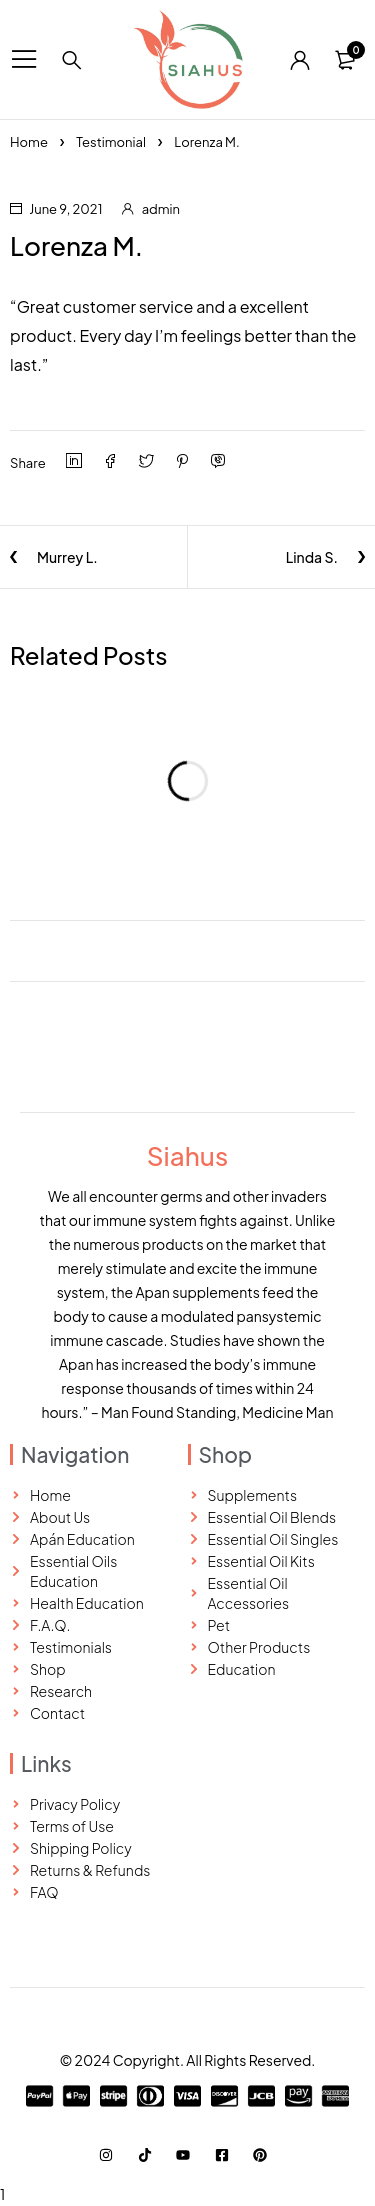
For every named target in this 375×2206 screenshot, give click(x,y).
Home (29, 142)
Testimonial (111, 142)
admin (161, 209)
